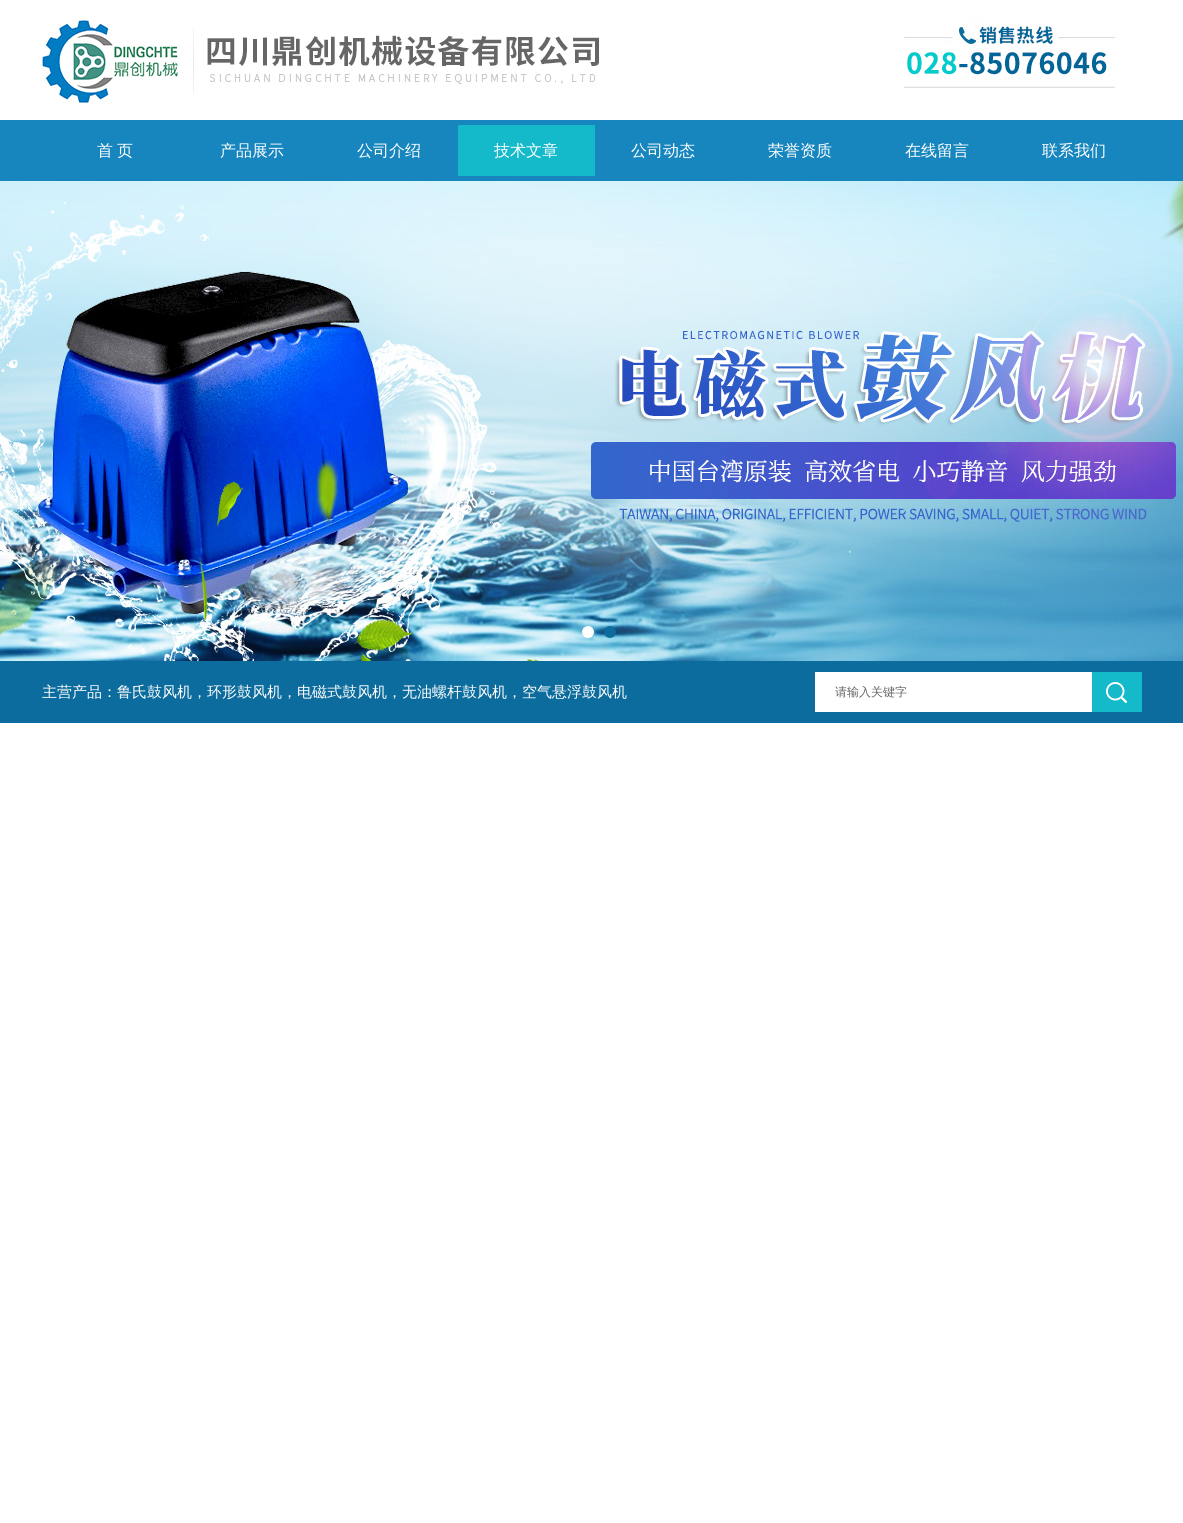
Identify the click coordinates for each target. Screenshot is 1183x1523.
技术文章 (526, 150)
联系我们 (1074, 150)
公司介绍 (389, 150)
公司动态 (663, 150)
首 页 (115, 150)
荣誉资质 (800, 150)
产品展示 (252, 150)
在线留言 (937, 150)
